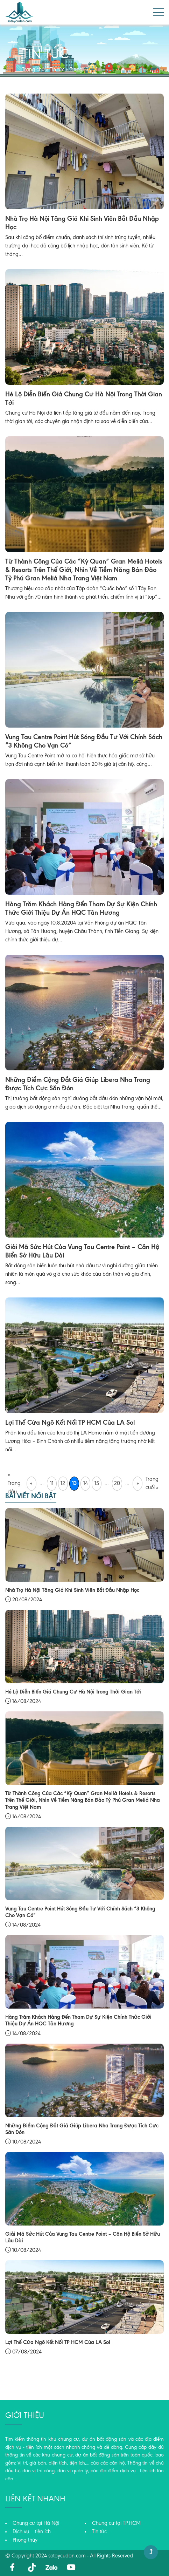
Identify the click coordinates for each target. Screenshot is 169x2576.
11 (52, 1483)
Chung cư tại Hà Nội (36, 2523)
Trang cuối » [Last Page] (152, 1484)
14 (85, 1483)
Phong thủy (25, 2540)
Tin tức (57, 70)
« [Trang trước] (31, 1483)
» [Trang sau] (137, 1483)
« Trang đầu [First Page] (14, 1484)
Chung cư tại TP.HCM (116, 2523)
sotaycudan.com (67, 2556)
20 (117, 1483)
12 (63, 1483)
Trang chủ (33, 70)
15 (96, 1483)
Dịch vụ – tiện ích (32, 2532)
